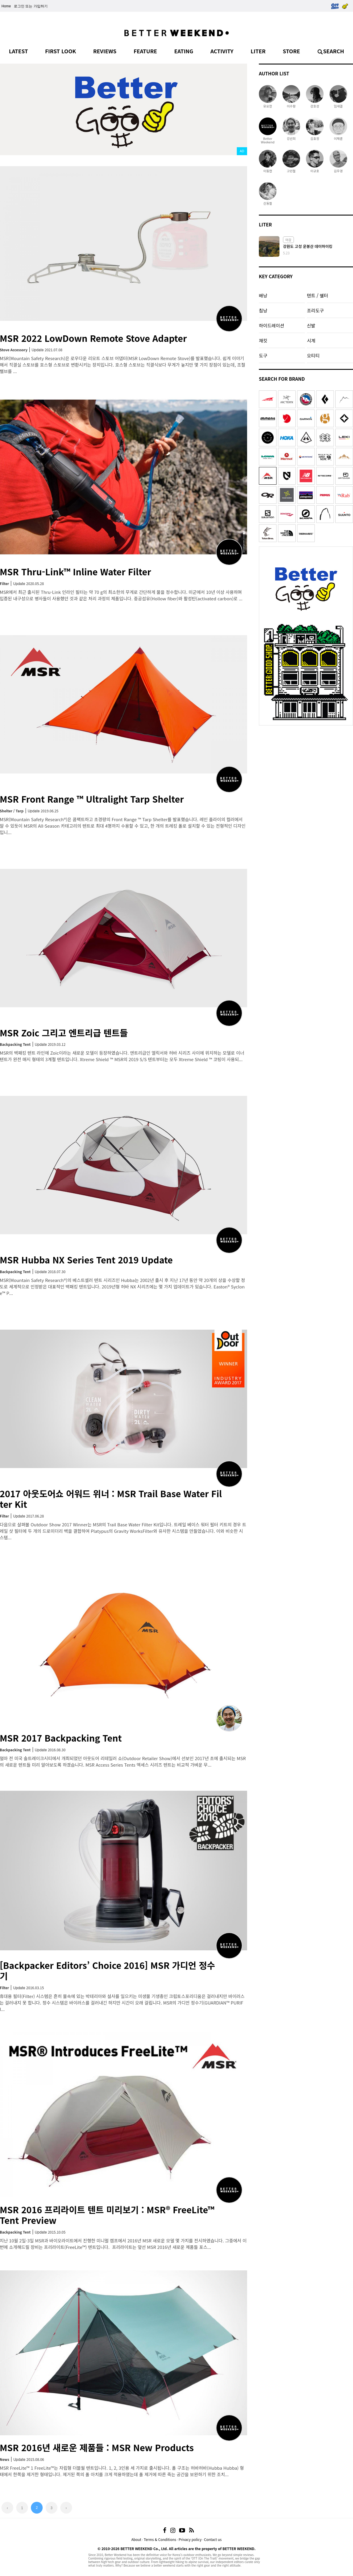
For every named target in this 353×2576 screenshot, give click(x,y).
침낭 (263, 310)
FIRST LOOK (60, 51)
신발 (311, 325)
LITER (258, 51)
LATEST (18, 51)
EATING (183, 51)
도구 (263, 355)
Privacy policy (190, 2539)
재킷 (263, 340)
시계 (311, 340)
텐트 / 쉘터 (317, 295)
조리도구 (315, 310)
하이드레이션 (271, 325)
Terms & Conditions (160, 2539)
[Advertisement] (306, 765)
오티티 (313, 355)
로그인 (19, 6)
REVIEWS (104, 51)
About (136, 2539)
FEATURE (145, 51)
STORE (291, 51)
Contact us (213, 2539)
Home (6, 6)
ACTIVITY (221, 51)
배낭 (263, 295)
